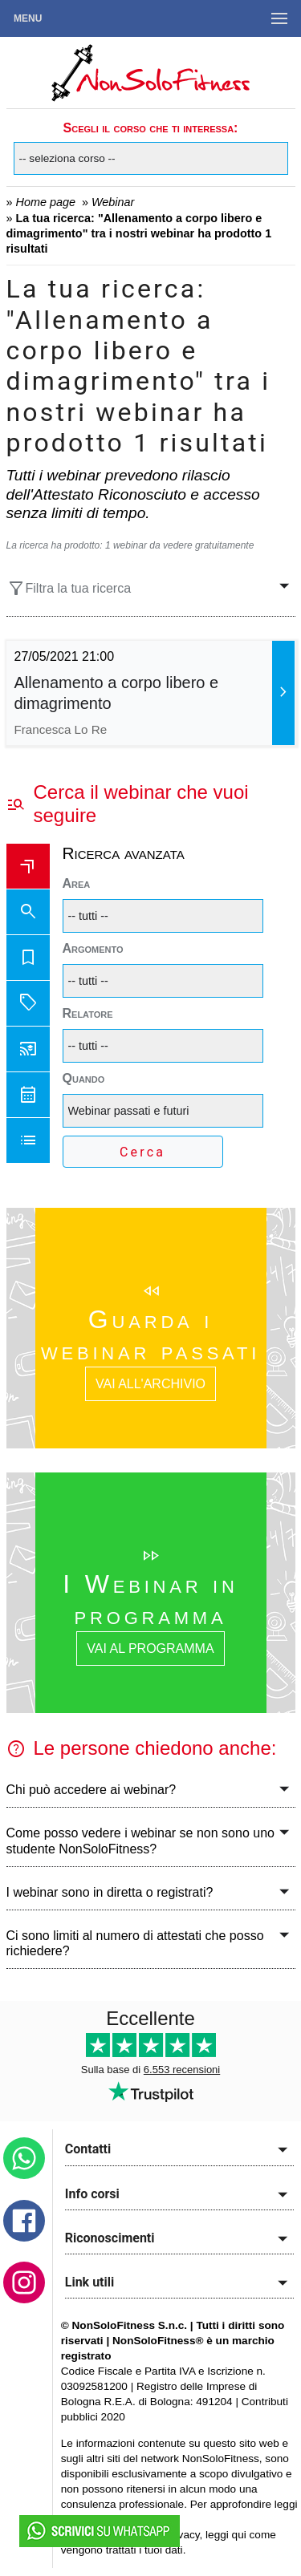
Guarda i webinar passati (150, 1334)
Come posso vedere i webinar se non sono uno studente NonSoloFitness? (140, 1840)
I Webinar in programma (150, 1599)
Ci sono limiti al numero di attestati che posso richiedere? (135, 1943)
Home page (45, 202)
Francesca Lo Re (61, 729)
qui (239, 2535)
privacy (182, 2535)
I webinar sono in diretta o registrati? (110, 1892)
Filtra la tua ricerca (69, 588)
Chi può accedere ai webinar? (91, 1789)
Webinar (113, 202)
